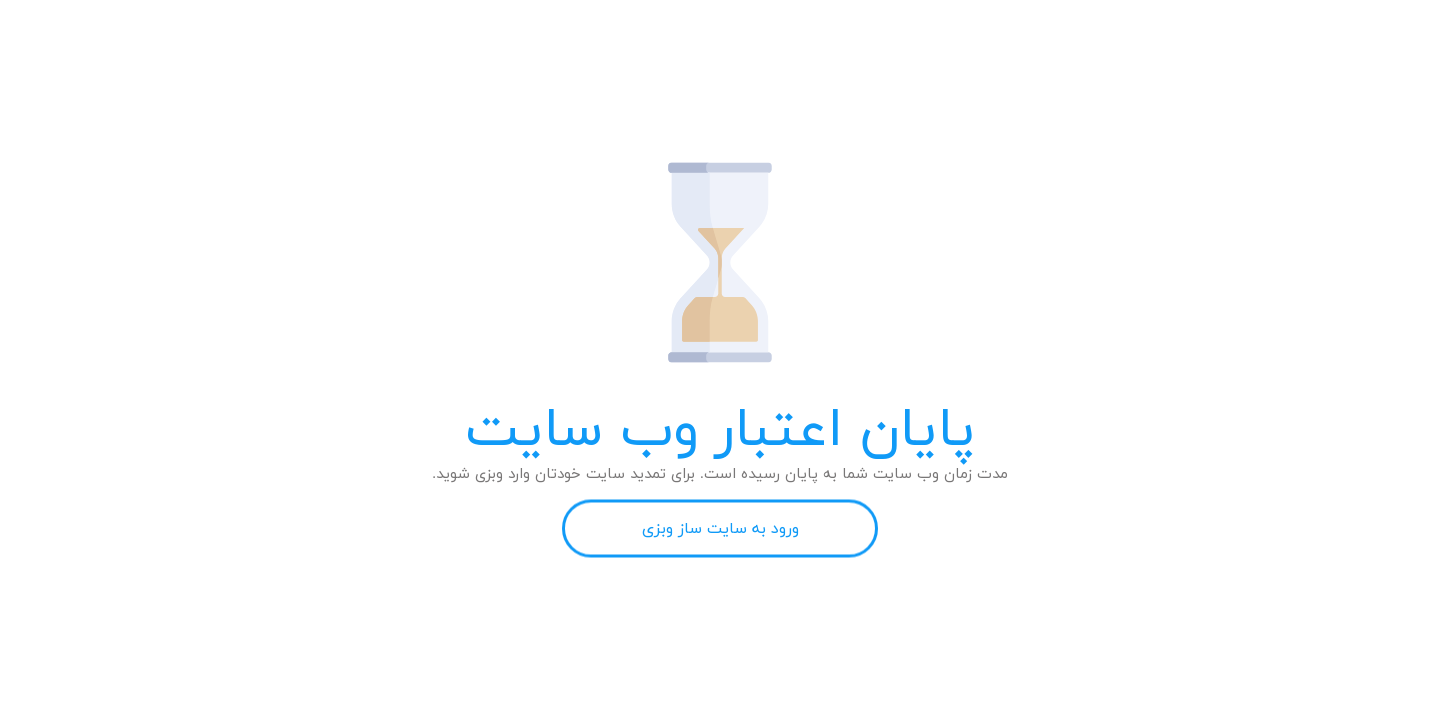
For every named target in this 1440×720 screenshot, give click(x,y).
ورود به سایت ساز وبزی (720, 529)
